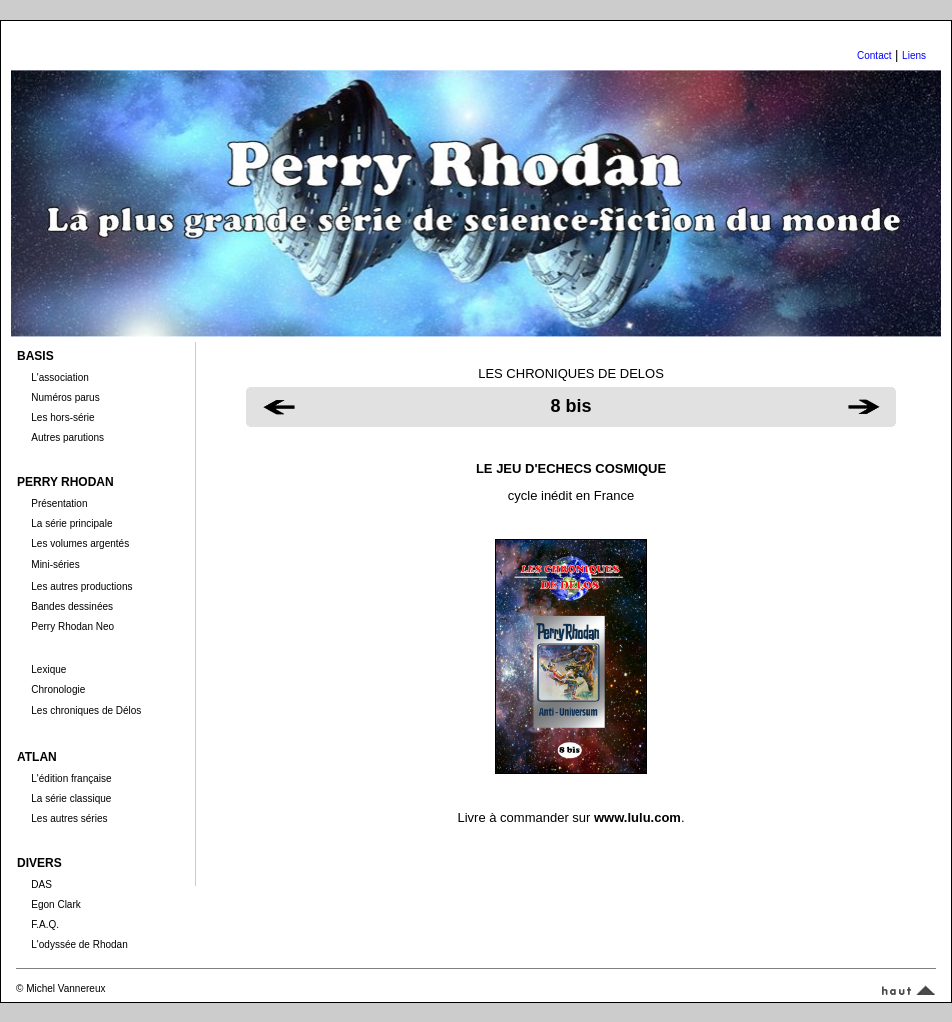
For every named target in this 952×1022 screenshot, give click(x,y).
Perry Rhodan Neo (72, 626)
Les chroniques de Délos (86, 710)
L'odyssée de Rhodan (79, 944)
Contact (874, 55)
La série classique (71, 798)
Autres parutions (67, 437)
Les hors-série (62, 417)
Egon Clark (55, 904)
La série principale (71, 523)
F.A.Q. (45, 924)
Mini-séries (55, 564)
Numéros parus (65, 397)
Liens (914, 55)
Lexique (48, 669)
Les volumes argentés (80, 543)
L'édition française (71, 778)
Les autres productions (81, 586)
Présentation (59, 503)
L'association (60, 377)
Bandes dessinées (72, 606)
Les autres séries (69, 818)
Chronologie (58, 689)
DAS (41, 884)
